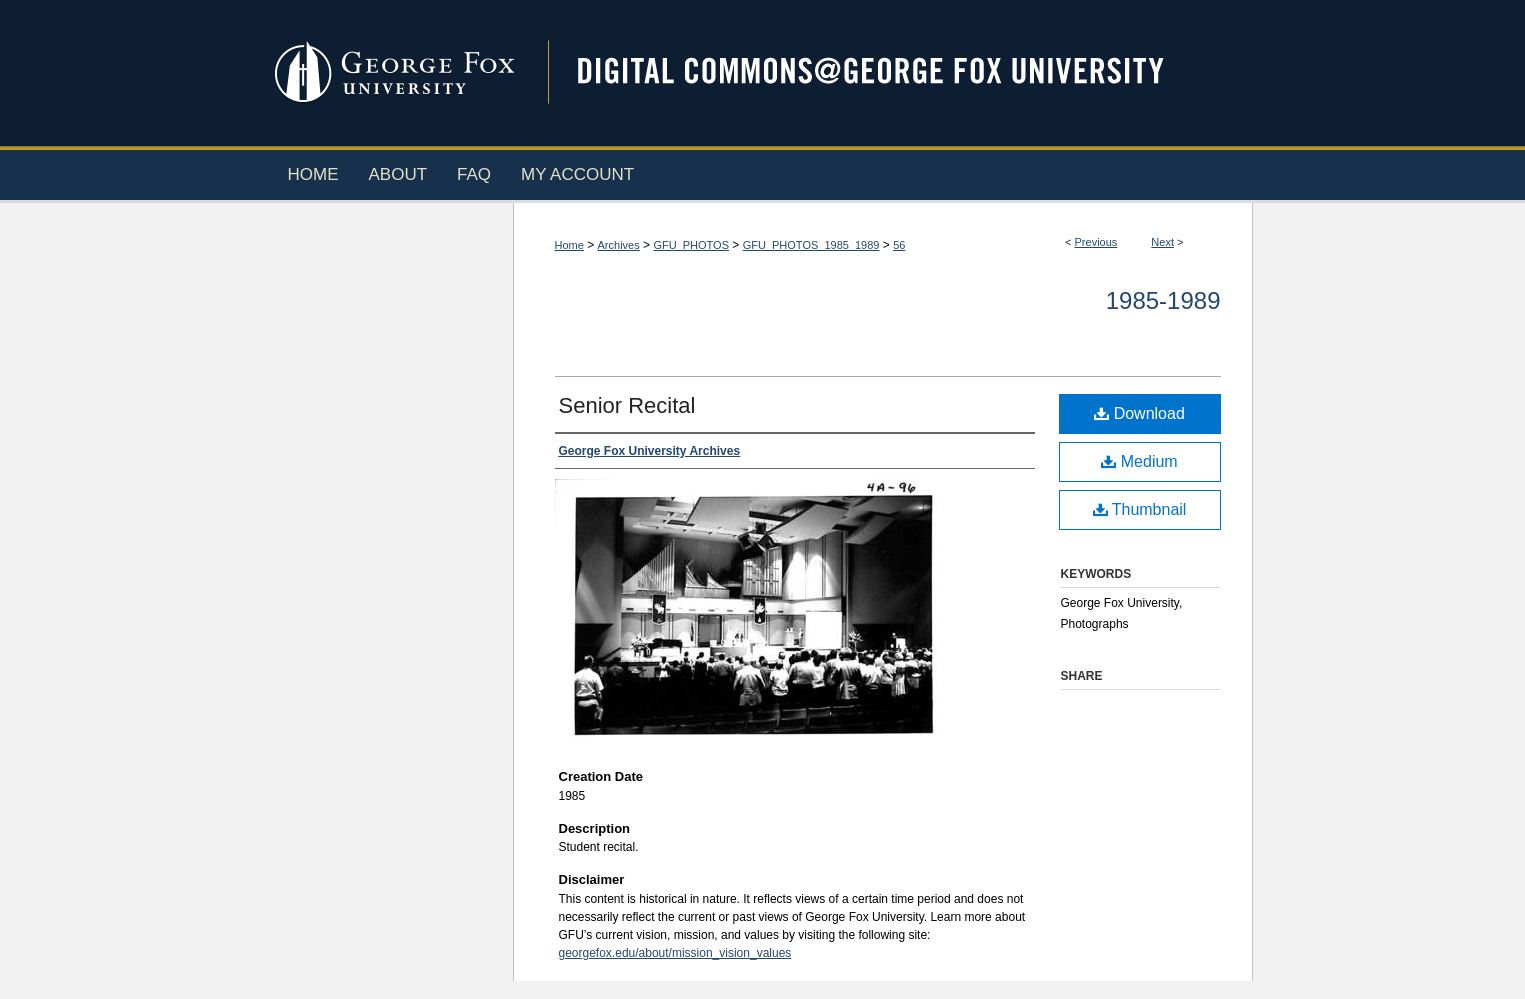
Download (1139, 413)
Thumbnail (1140, 509)
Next (1162, 242)
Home (569, 245)
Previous (1096, 242)
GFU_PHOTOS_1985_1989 (811, 245)
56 (899, 245)
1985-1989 (1163, 300)
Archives (619, 245)
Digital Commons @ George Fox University (888, 72)
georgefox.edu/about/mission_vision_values (675, 953)
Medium (1139, 461)
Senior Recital (627, 405)
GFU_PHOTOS (691, 245)
